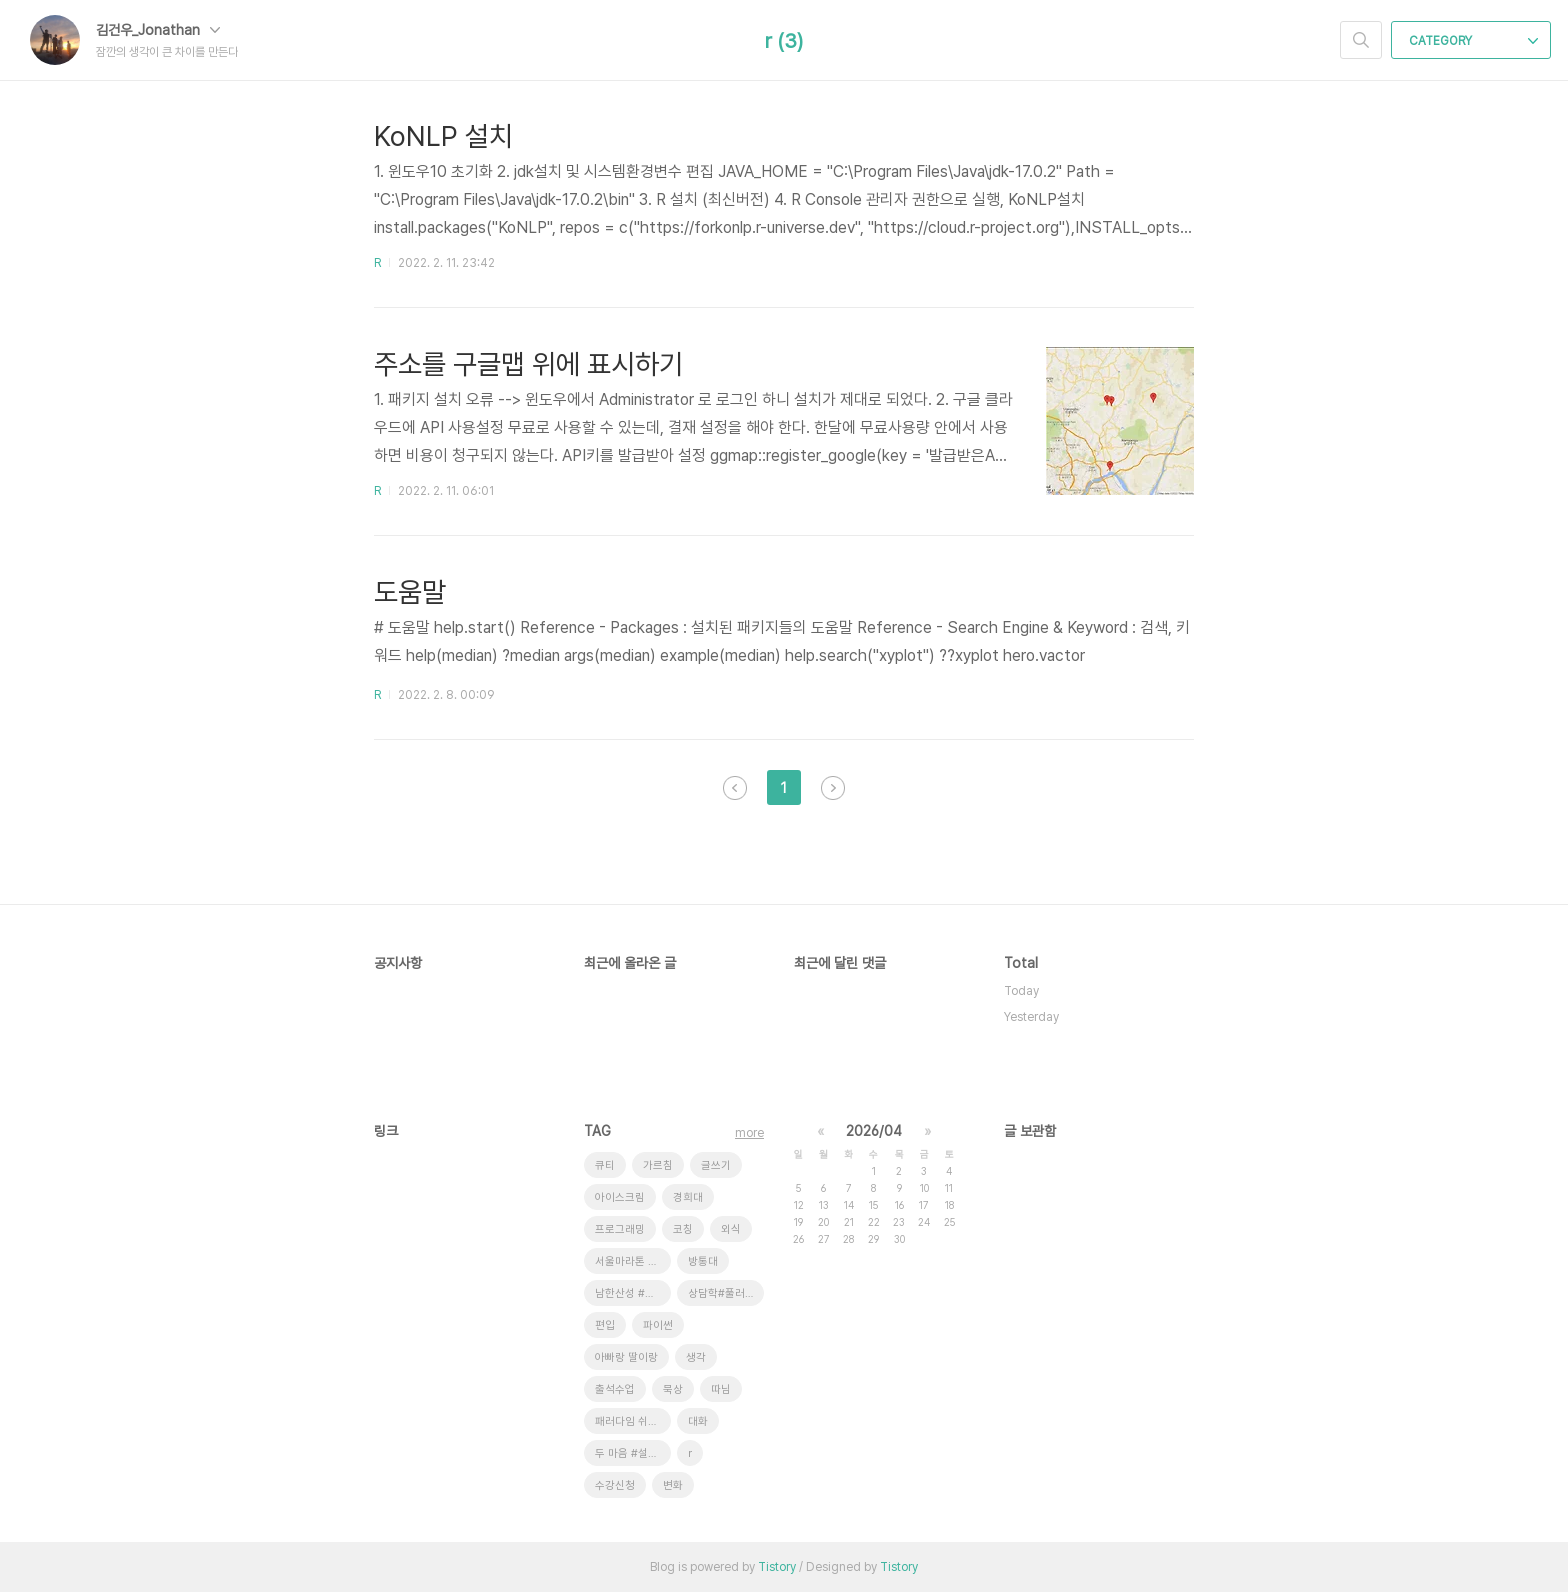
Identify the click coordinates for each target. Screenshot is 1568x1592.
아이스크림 (620, 1197)
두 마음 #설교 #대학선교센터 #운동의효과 (633, 1453)
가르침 (658, 1165)
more (749, 1133)
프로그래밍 (620, 1229)
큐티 (605, 1165)
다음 (833, 788)
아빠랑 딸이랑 (626, 1357)
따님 (721, 1389)
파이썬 (658, 1325)
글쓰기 (716, 1165)
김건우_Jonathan (158, 30)
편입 (605, 1325)
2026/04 (874, 1131)
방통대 (703, 1261)
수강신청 (615, 1485)
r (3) (784, 41)
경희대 (688, 1197)
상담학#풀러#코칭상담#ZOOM (726, 1293)
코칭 (683, 1229)
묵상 (673, 1389)
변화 (673, 1485)
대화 (698, 1421)
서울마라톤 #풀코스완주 (633, 1261)
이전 (735, 788)
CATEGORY (1473, 41)
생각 (696, 1357)
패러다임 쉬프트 (631, 1421)
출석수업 (615, 1389)
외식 (731, 1229)
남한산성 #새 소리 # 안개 (633, 1293)
